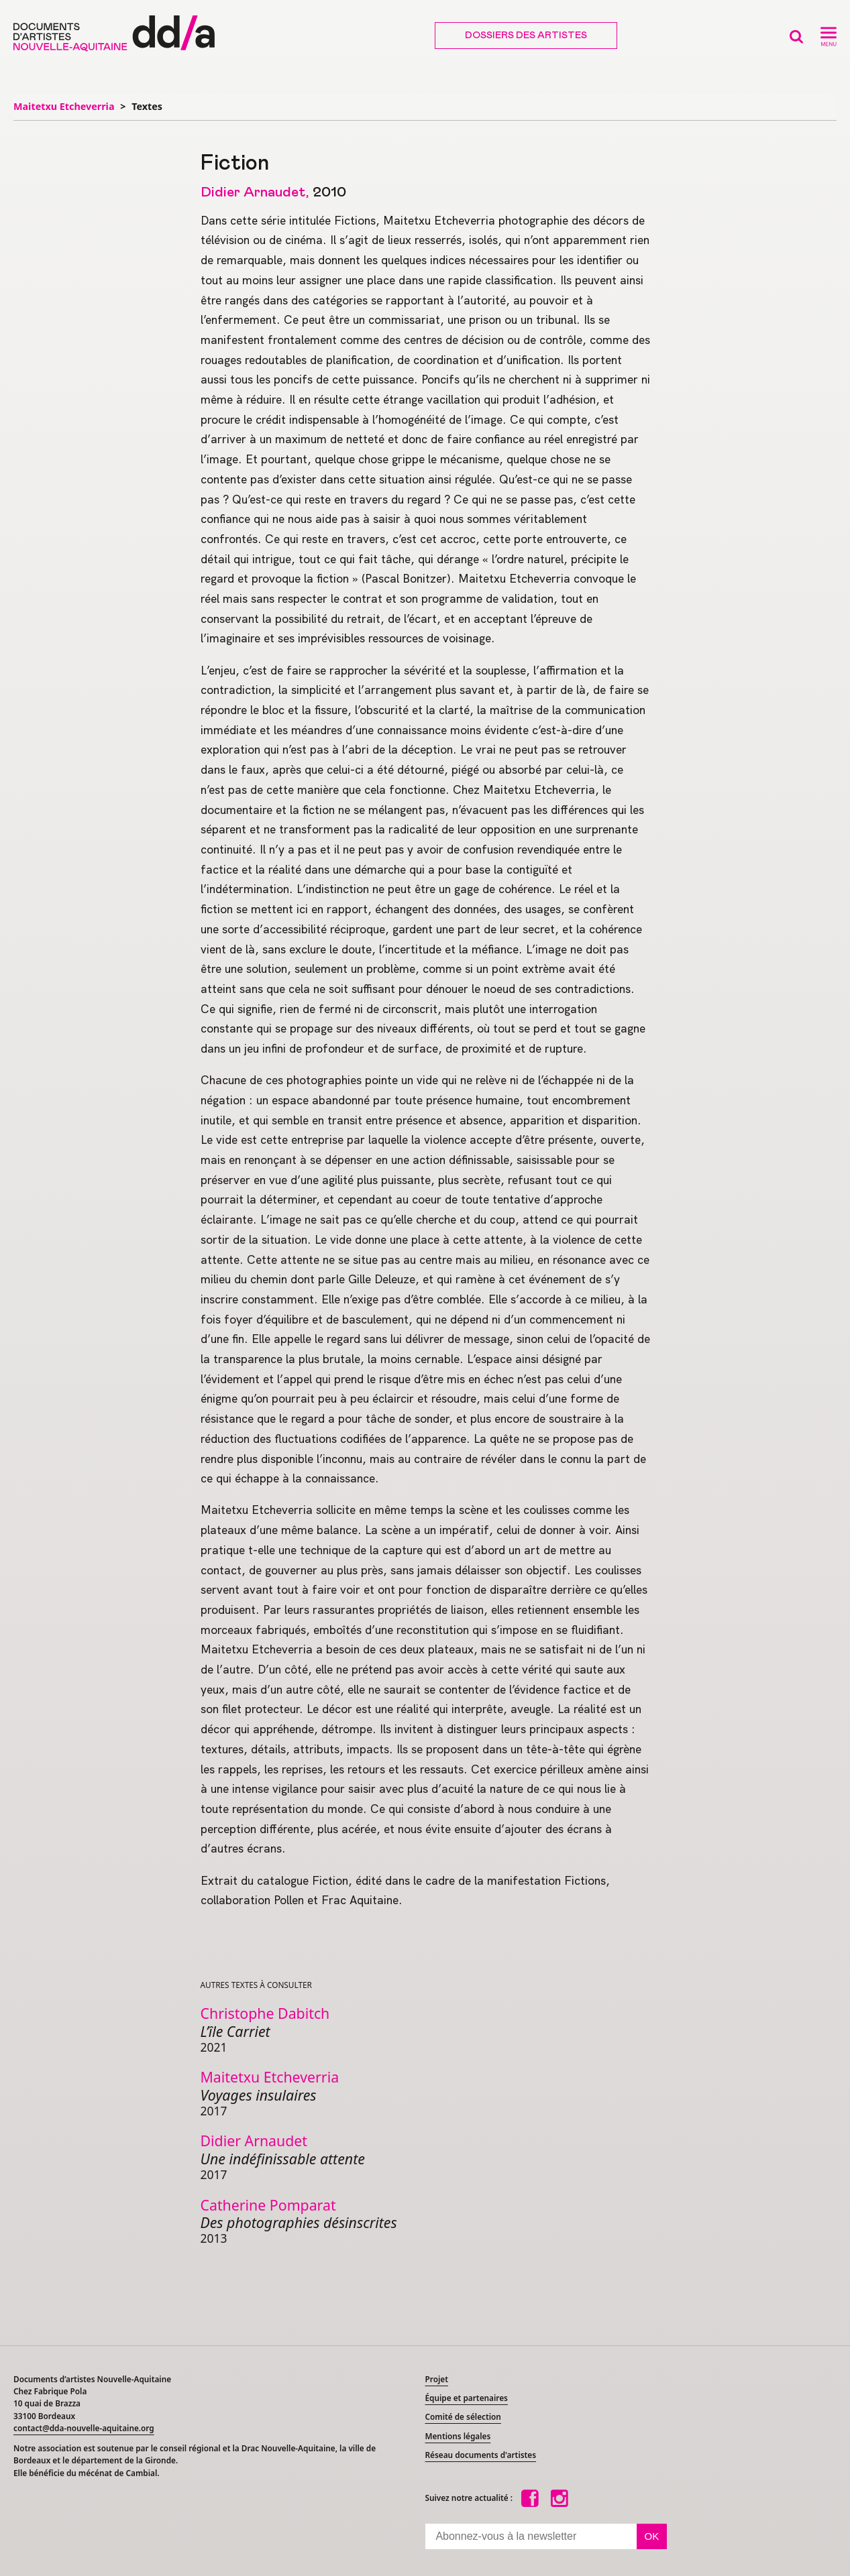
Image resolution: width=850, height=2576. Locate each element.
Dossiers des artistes (526, 35)
